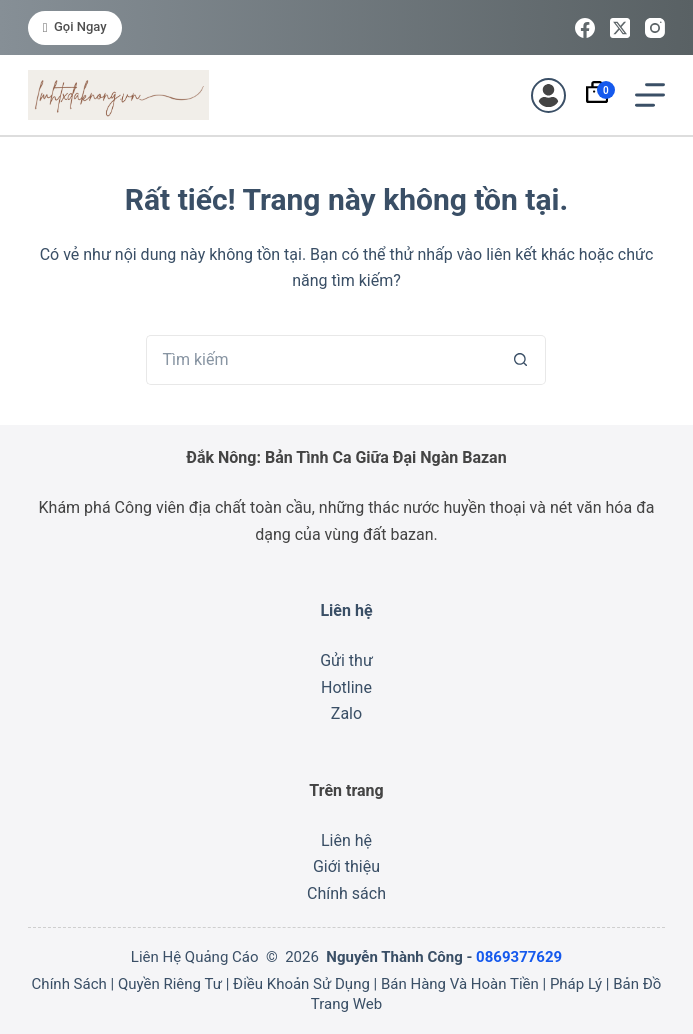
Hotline (346, 687)
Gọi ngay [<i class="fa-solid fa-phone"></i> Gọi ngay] (75, 26)
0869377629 (519, 957)
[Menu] (650, 95)
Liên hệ (346, 840)
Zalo (346, 713)
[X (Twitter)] (620, 28)
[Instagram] (655, 28)
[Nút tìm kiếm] (521, 360)
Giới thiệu (346, 866)
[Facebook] (585, 28)
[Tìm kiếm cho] (321, 360)
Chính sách (346, 893)
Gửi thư (346, 660)
